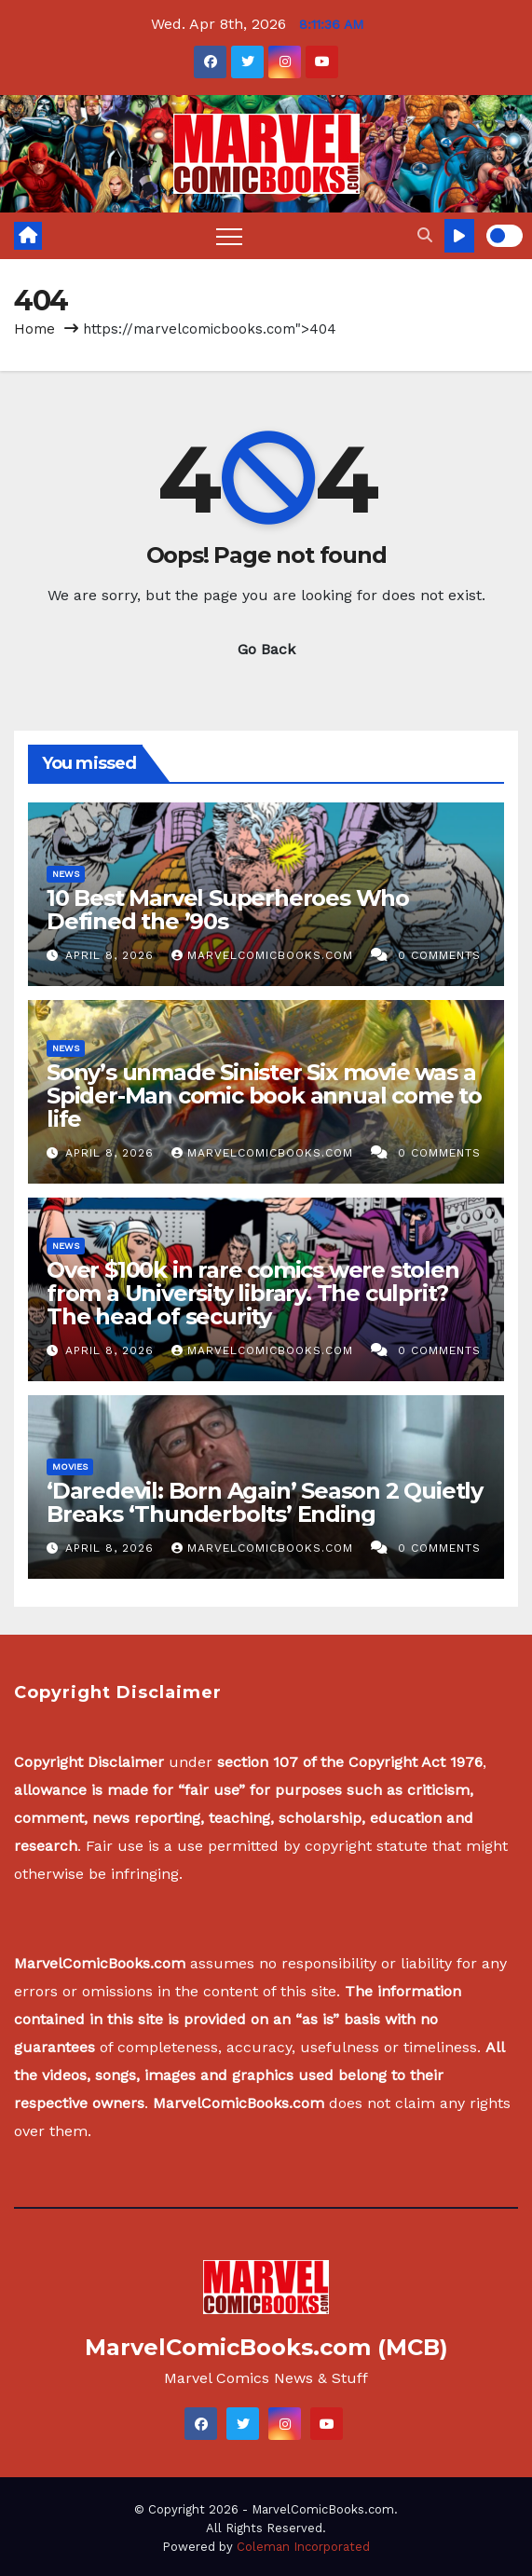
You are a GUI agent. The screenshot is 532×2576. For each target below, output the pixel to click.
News (65, 874)
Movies (70, 1466)
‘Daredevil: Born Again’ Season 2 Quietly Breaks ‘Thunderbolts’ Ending (265, 1502)
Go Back (266, 649)
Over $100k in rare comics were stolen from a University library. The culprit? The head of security (253, 1293)
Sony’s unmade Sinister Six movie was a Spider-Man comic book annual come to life (264, 1095)
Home (34, 329)
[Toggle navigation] (229, 236)
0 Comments (439, 955)
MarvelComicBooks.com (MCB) (266, 2347)
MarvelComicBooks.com (264, 955)
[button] (424, 235)
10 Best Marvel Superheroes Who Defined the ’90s (228, 909)
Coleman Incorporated (303, 2547)
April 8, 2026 (111, 955)
